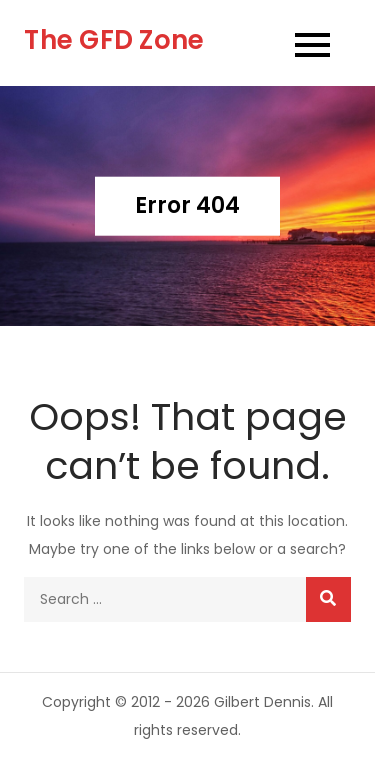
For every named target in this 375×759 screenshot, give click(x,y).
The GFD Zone (114, 40)
